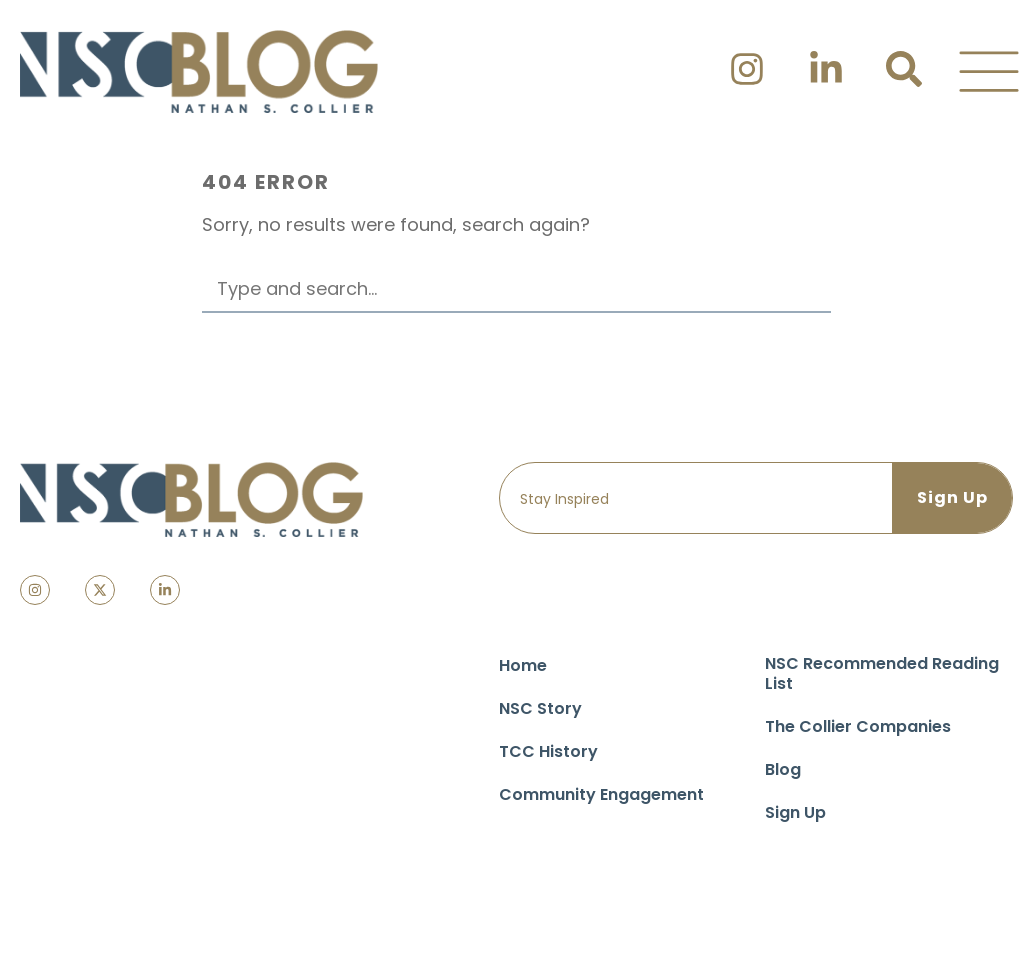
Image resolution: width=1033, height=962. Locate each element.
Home (523, 665)
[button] (989, 72)
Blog (783, 769)
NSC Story (540, 708)
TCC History (548, 751)
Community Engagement (601, 794)
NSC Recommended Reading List (882, 673)
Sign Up (795, 812)
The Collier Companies (858, 726)
